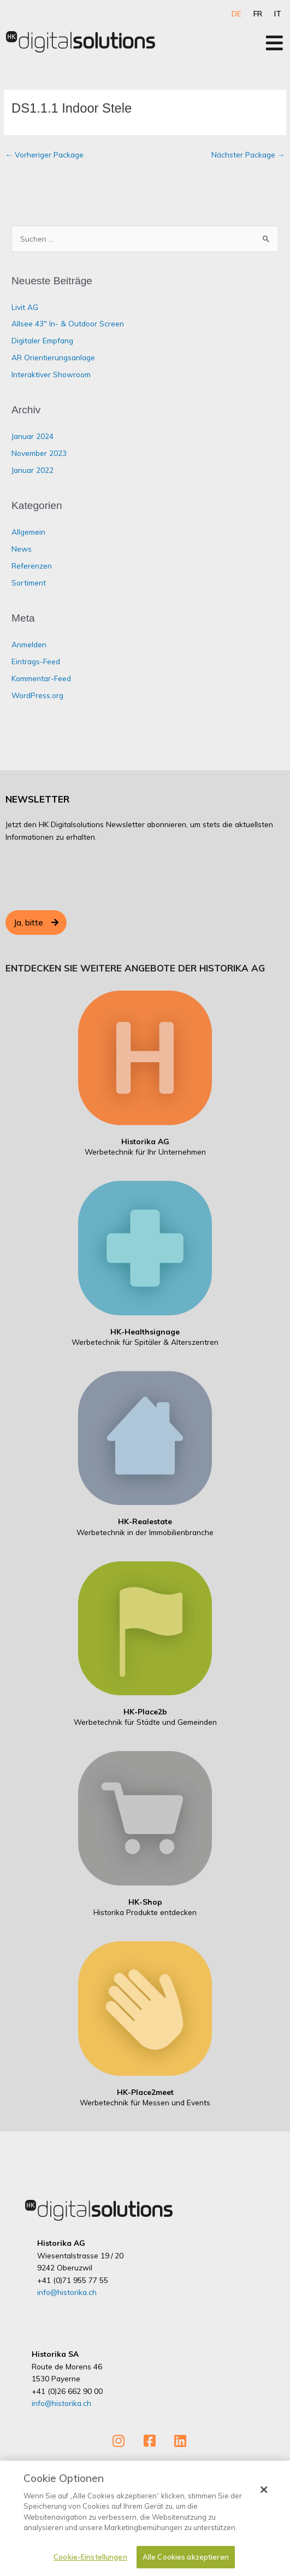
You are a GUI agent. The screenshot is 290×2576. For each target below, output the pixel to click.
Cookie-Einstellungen (90, 2556)
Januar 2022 (32, 470)
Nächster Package (248, 154)
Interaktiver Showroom (51, 374)
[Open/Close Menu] (274, 42)
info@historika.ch (67, 2292)
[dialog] (145, 2518)
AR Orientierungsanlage (53, 357)
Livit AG (24, 307)
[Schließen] (264, 2490)
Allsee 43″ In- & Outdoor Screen (67, 323)
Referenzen (31, 565)
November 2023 (39, 453)
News (21, 548)
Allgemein (28, 531)
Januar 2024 (32, 436)
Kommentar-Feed (41, 678)
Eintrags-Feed (35, 661)
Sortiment (28, 582)
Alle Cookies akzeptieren (186, 2556)
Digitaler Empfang (42, 340)
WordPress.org (37, 695)
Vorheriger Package (44, 154)
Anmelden (28, 644)
